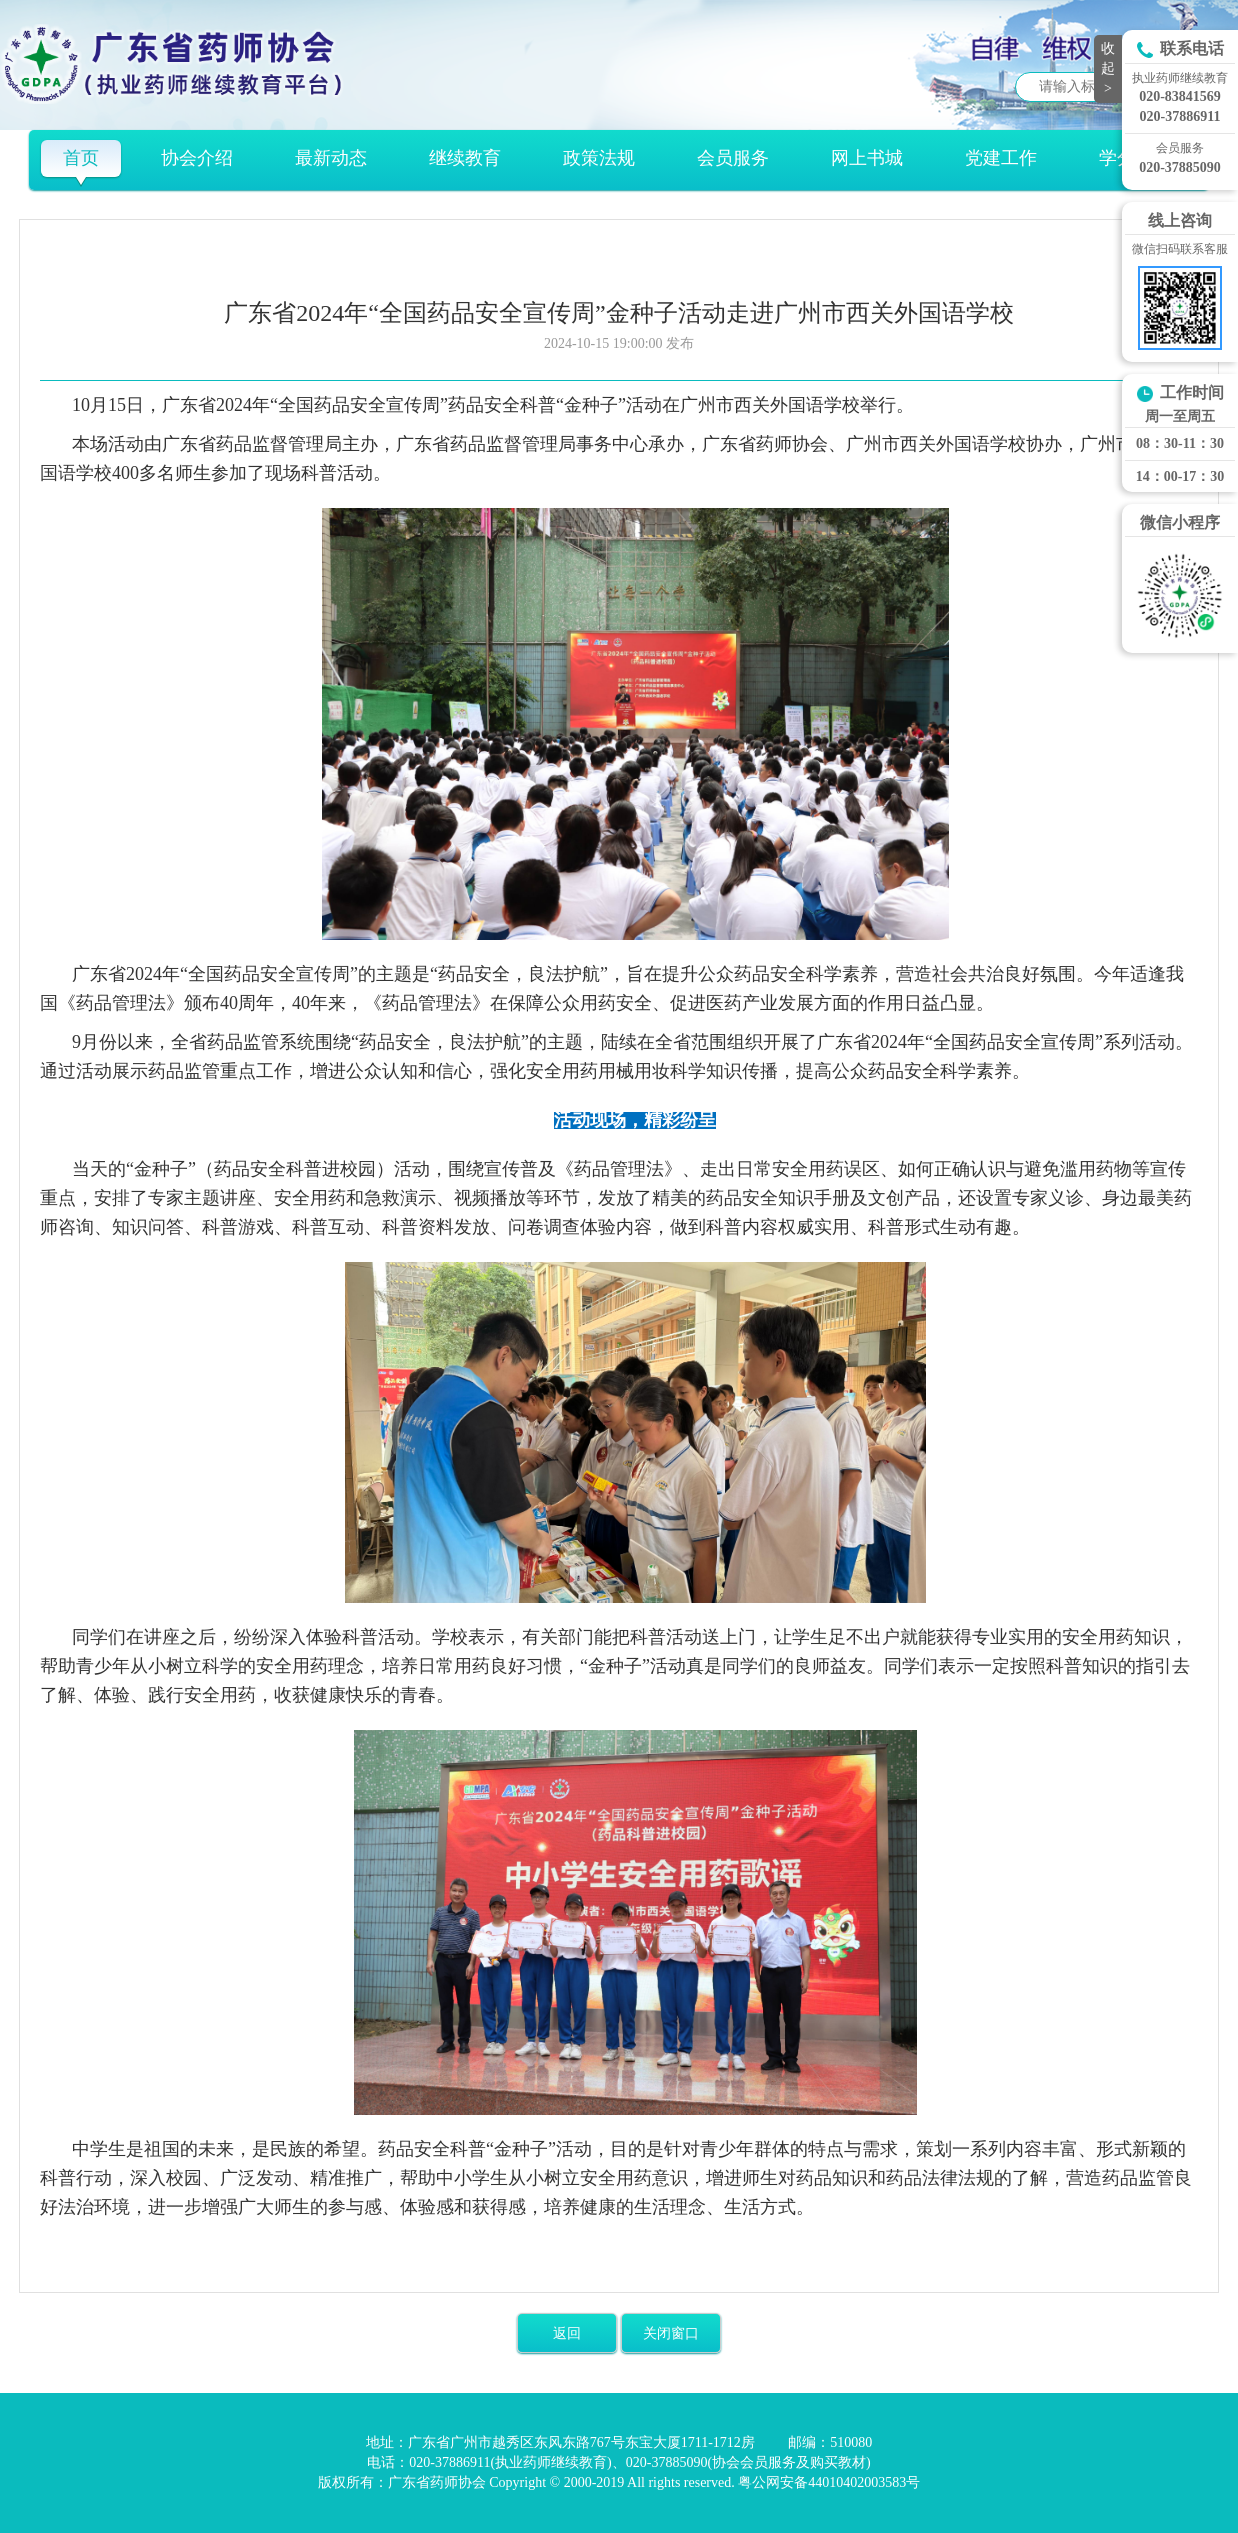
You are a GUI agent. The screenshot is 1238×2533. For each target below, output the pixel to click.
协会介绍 (197, 158)
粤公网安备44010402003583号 (829, 2482)
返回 (567, 2333)
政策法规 (599, 158)
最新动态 (331, 158)
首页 (81, 158)
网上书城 (867, 158)
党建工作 (1001, 158)
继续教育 (465, 158)
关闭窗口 (671, 2333)
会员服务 (733, 158)
